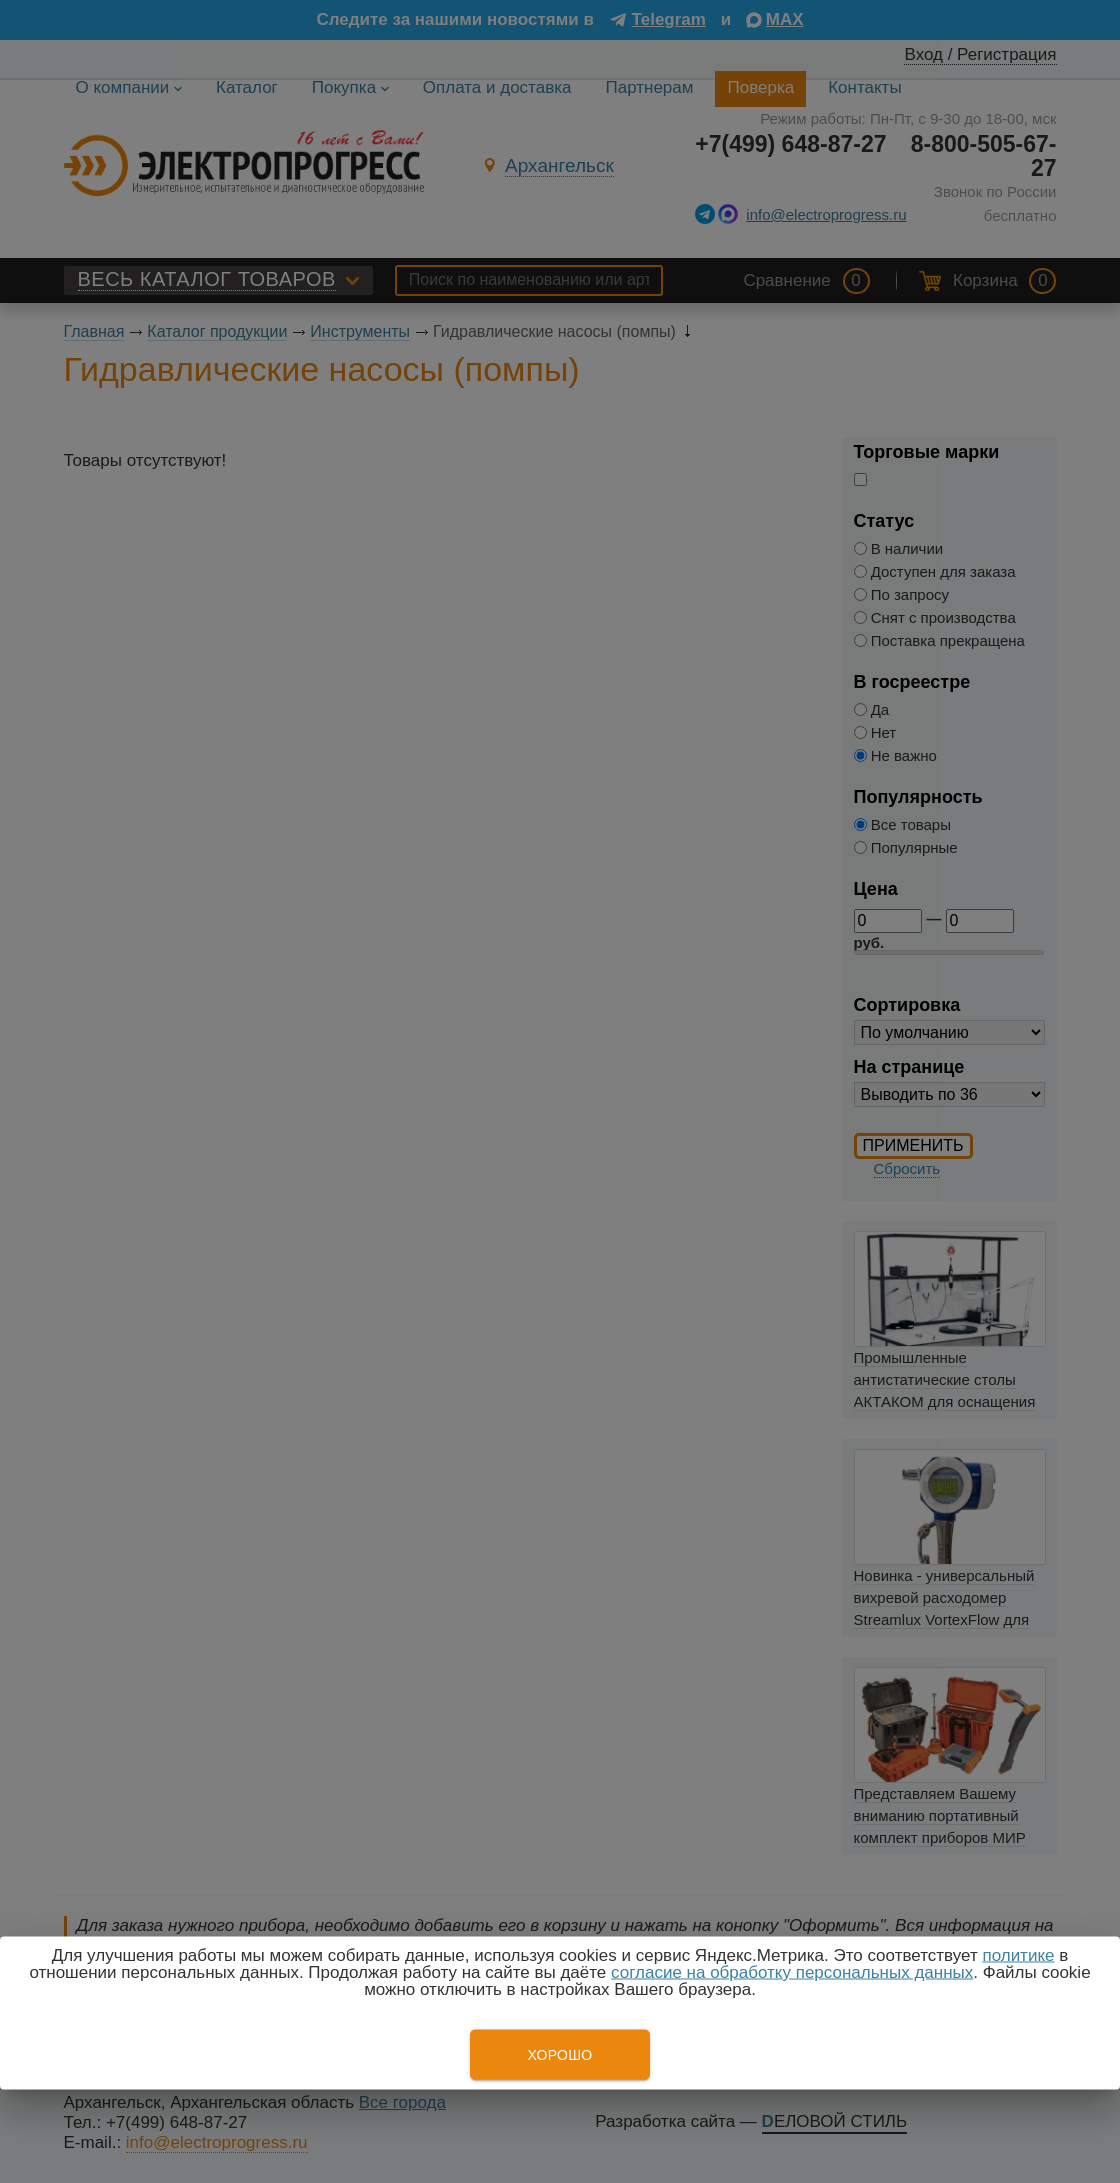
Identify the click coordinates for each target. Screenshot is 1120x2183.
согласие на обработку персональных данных (792, 1972)
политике (1018, 1955)
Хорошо (559, 2055)
